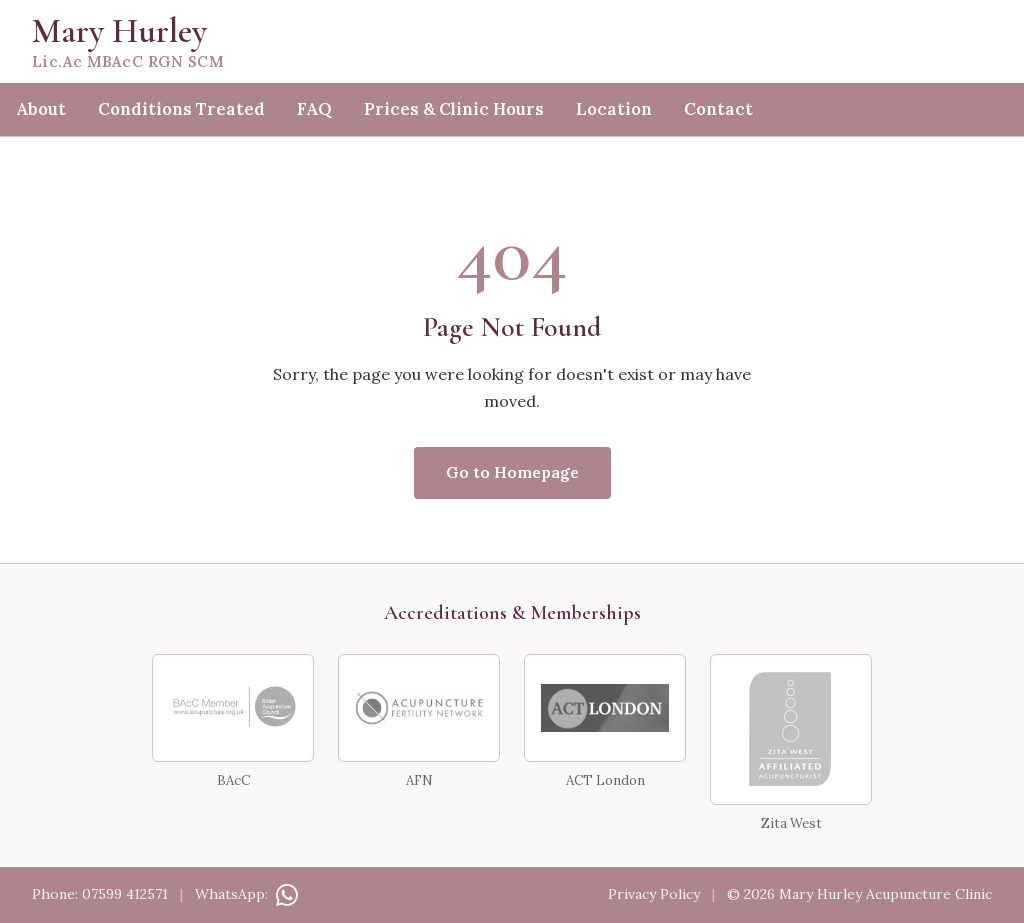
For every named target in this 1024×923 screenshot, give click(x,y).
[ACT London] (605, 708)
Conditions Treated (181, 109)
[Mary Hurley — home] (512, 41)
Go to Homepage (512, 472)
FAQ (314, 109)
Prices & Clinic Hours (454, 109)
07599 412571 (125, 894)
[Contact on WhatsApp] (285, 894)
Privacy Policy (654, 894)
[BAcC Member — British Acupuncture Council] (233, 708)
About (41, 109)
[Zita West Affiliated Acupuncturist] (791, 729)
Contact (718, 109)
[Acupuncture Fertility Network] (419, 708)
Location (614, 109)
